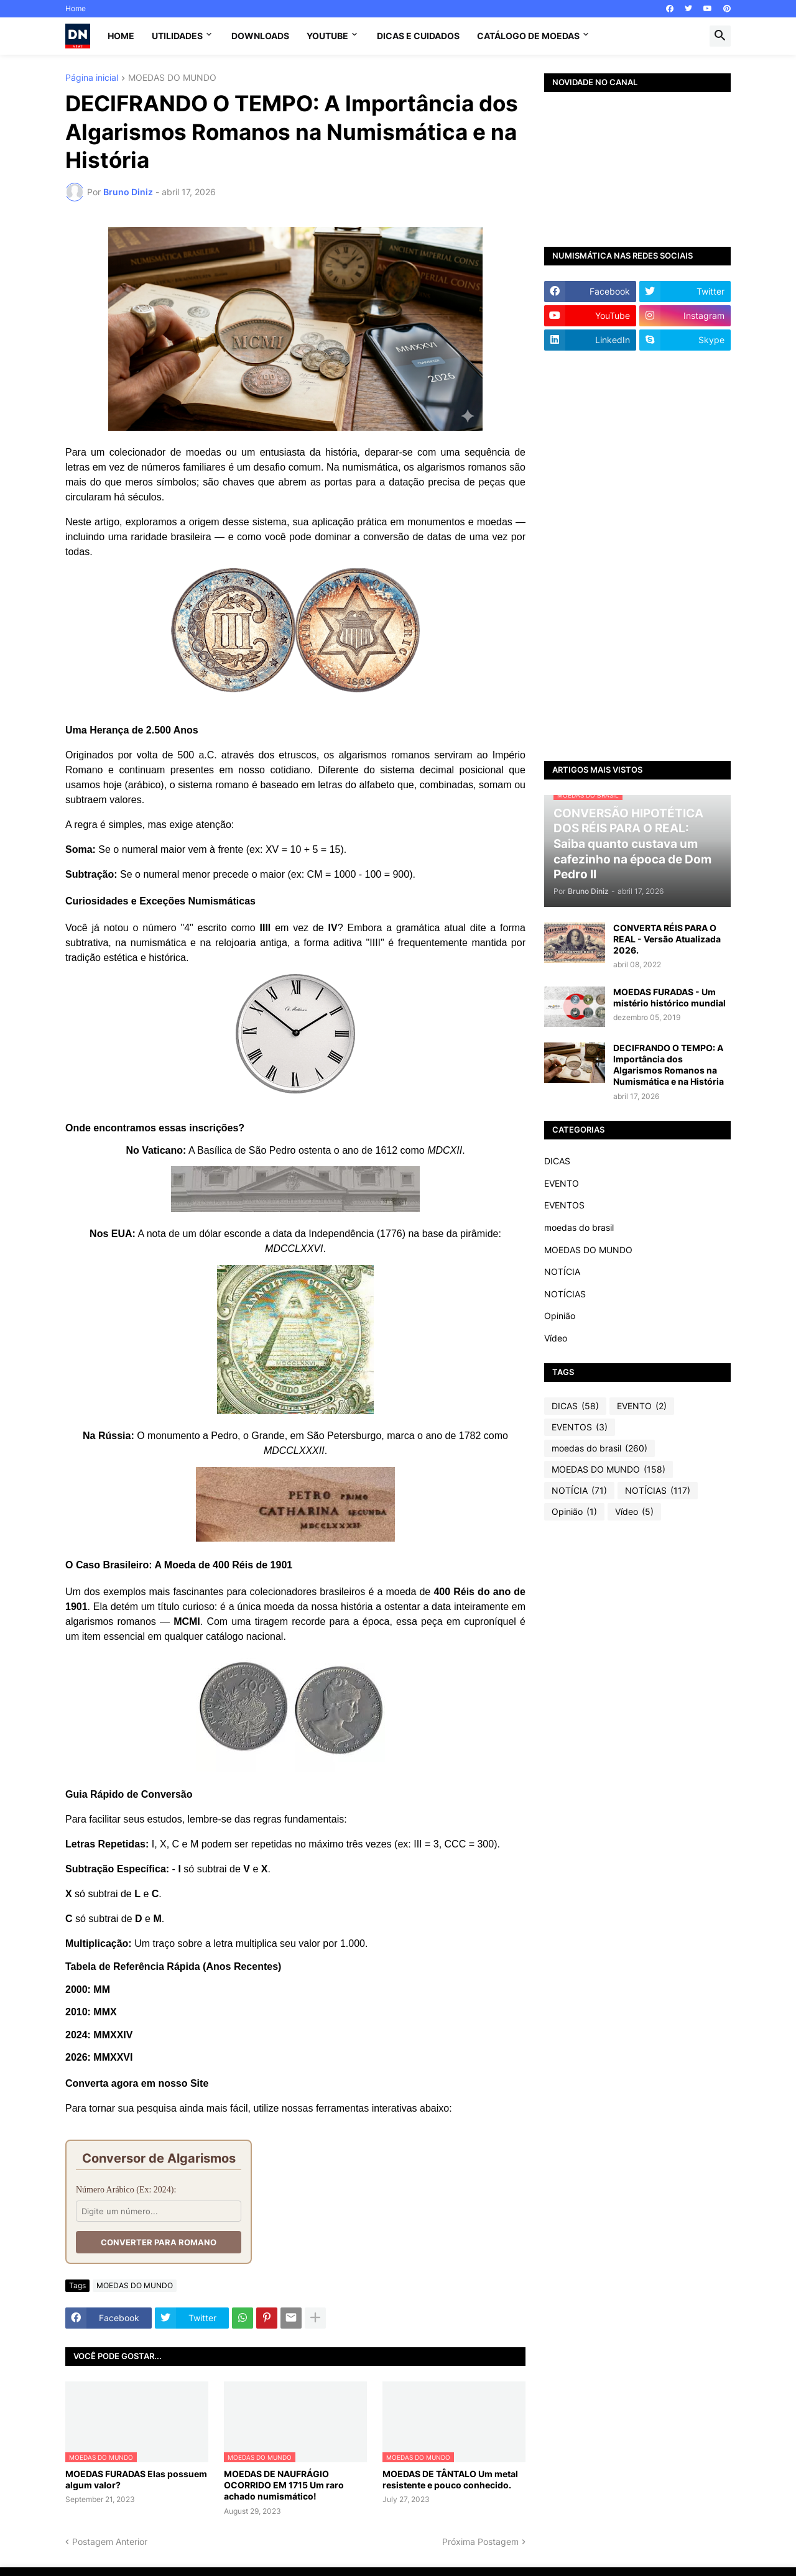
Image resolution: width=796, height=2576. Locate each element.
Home (75, 8)
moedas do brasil (579, 1227)
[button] (720, 36)
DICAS (557, 1161)
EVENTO (561, 1183)
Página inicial (91, 78)
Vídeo (555, 1338)
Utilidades (177, 35)
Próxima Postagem (480, 2541)
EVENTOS (564, 1205)
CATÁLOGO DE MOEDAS (528, 35)
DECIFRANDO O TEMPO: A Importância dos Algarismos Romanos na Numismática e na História (668, 1064)
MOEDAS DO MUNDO (172, 78)
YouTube (327, 35)
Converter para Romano (158, 2242)
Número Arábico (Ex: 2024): (126, 2189)
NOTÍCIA (562, 1271)
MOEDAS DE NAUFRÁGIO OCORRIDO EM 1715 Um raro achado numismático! (284, 2484)
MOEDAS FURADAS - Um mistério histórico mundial (669, 997)
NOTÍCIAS (565, 1294)
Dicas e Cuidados (418, 35)
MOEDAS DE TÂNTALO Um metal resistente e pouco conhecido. (450, 2479)
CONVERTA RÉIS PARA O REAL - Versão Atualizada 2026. (667, 938)
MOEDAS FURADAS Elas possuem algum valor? (136, 2479)
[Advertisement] (637, 555)
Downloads (260, 35)
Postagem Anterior (109, 2541)
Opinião (559, 1315)
